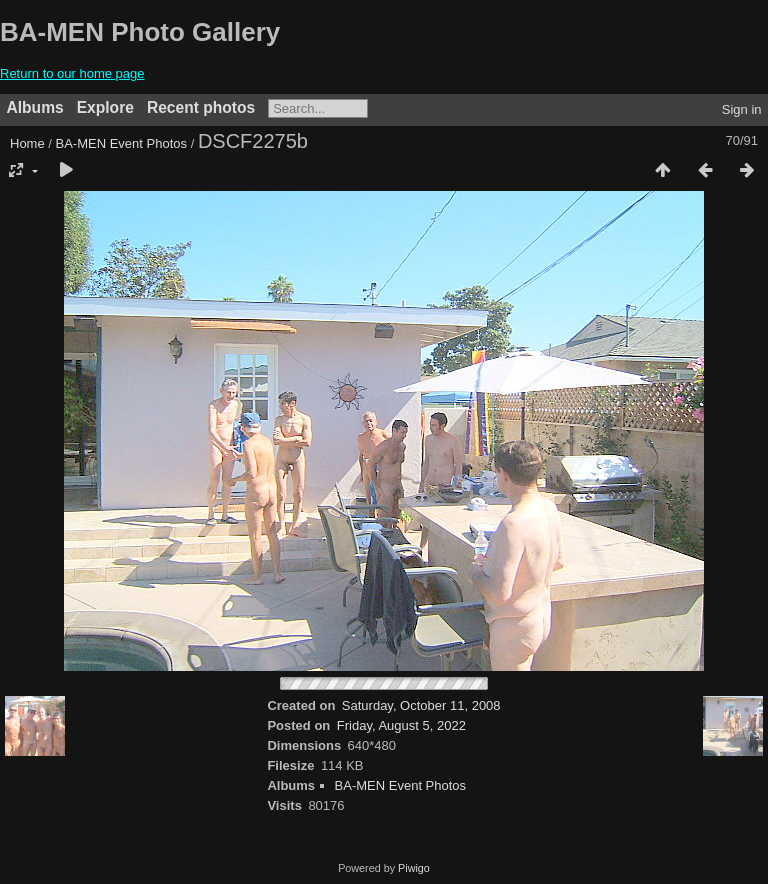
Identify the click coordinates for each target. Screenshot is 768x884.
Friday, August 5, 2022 (401, 725)
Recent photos (201, 107)
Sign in (742, 109)
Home (27, 143)
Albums (35, 107)
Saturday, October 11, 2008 (421, 705)
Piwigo (414, 868)
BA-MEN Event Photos (122, 143)
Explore (105, 107)
